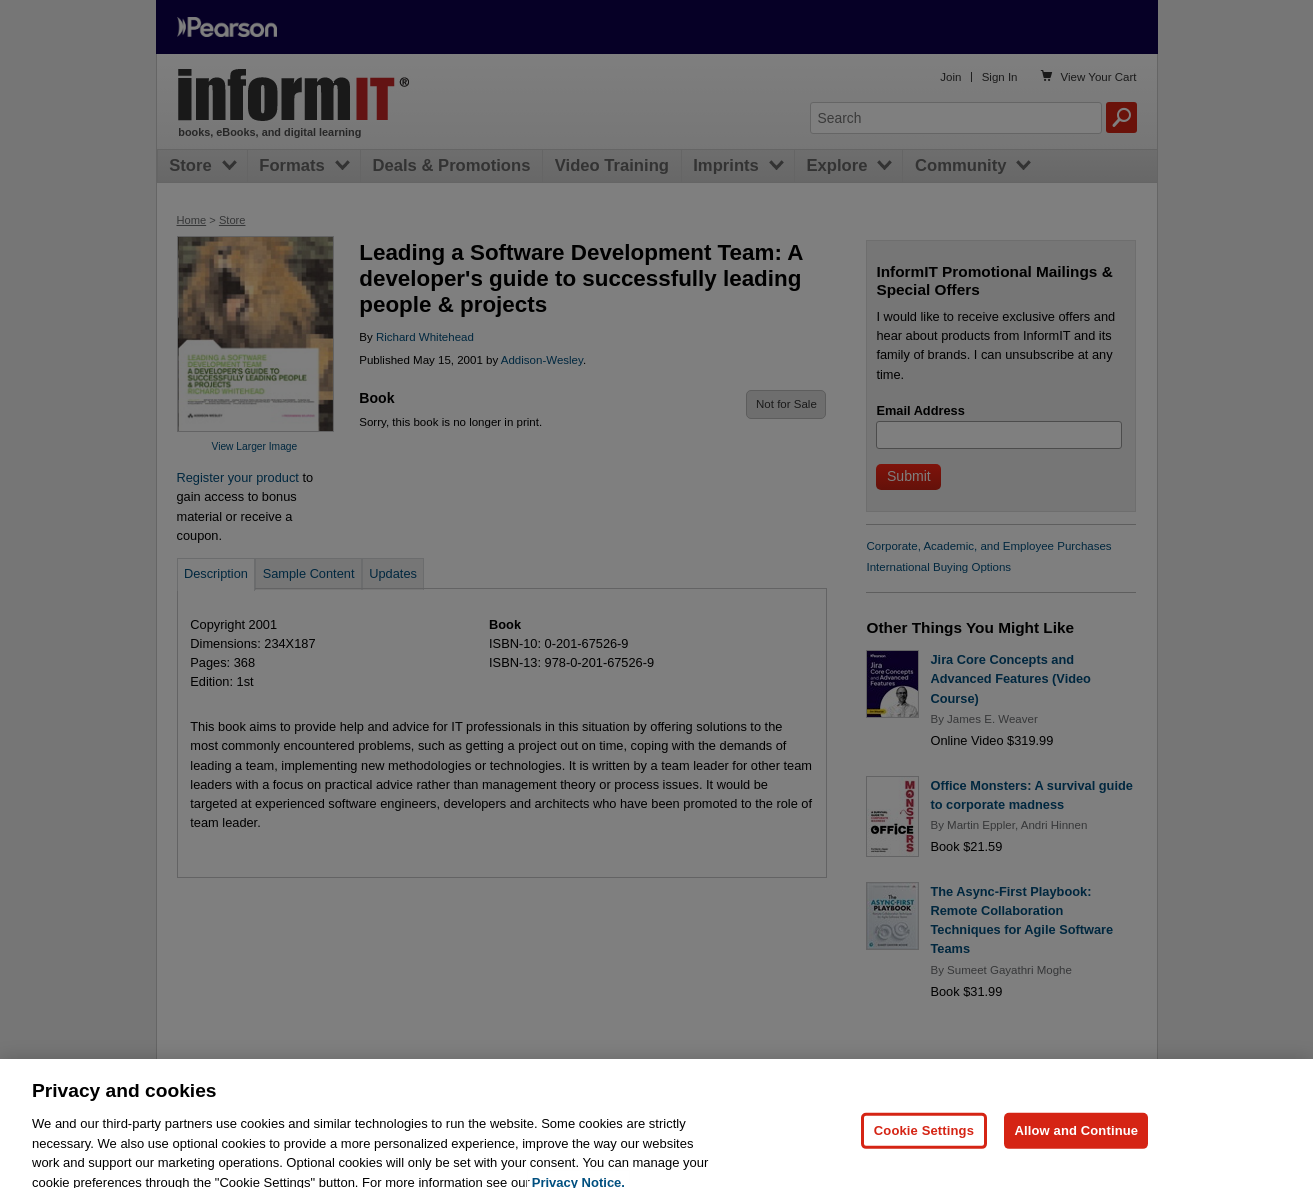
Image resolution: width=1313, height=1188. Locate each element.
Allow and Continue (1076, 1148)
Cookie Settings (924, 1148)
